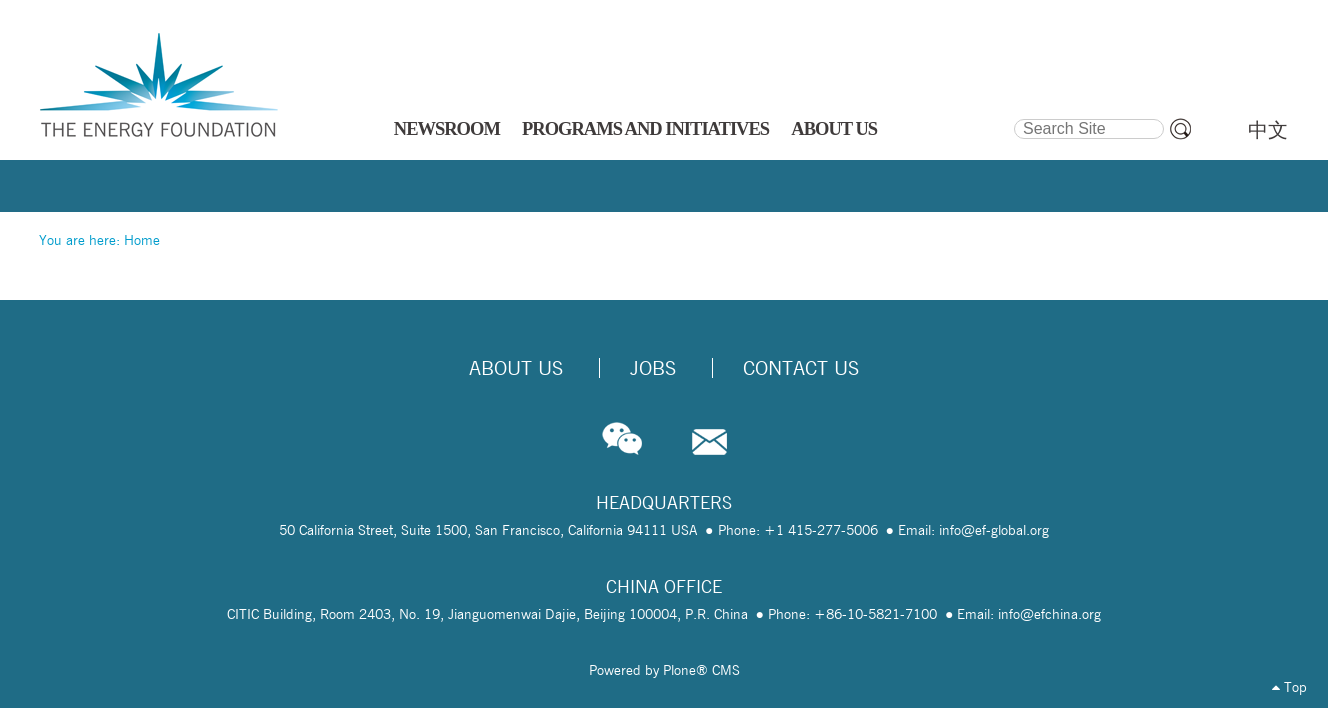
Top (1289, 687)
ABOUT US (834, 129)
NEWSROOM (447, 129)
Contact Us (801, 368)
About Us (516, 368)
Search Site (1012, 116)
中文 (1268, 130)
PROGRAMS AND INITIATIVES (645, 129)
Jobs (653, 368)
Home (142, 240)
